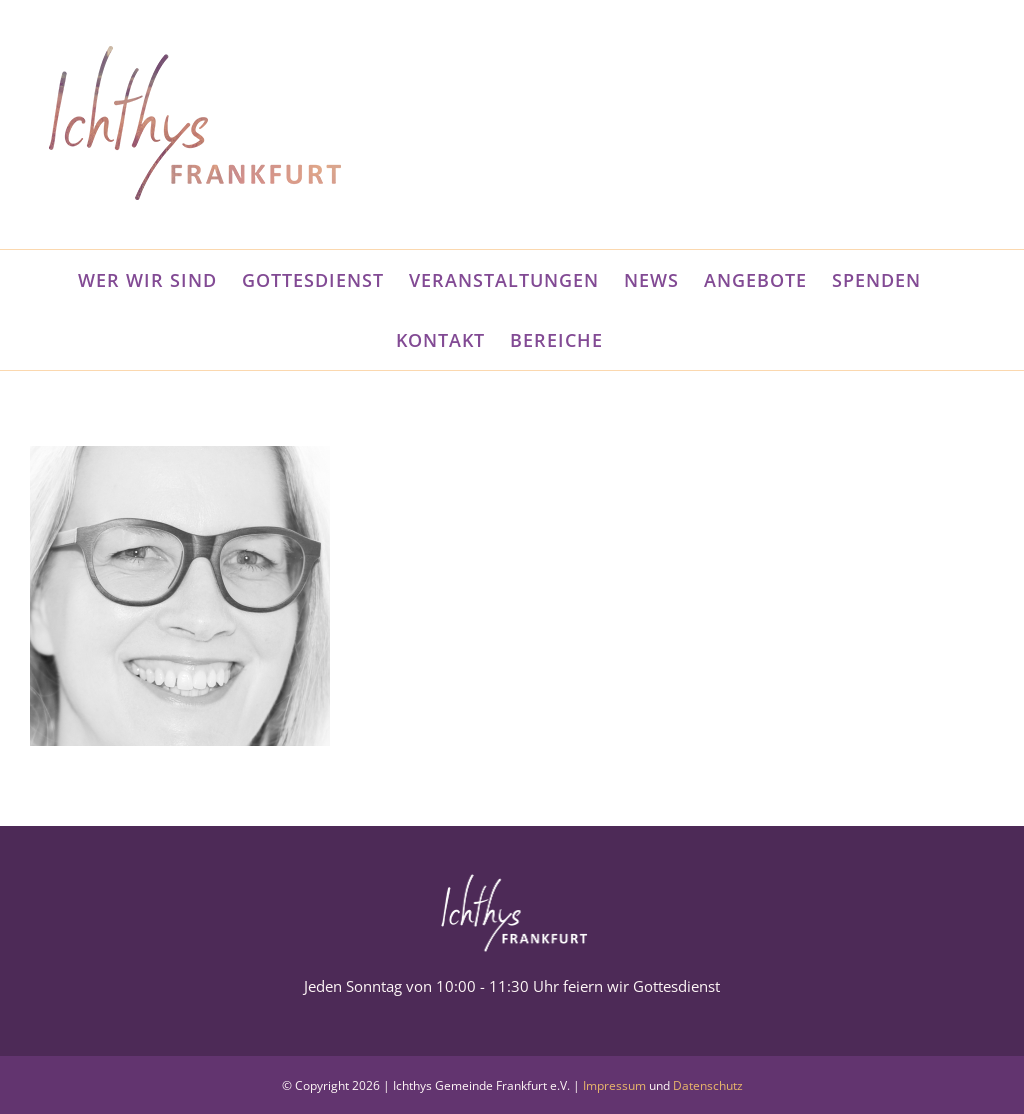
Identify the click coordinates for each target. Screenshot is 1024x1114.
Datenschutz (708, 1085)
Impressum (614, 1085)
